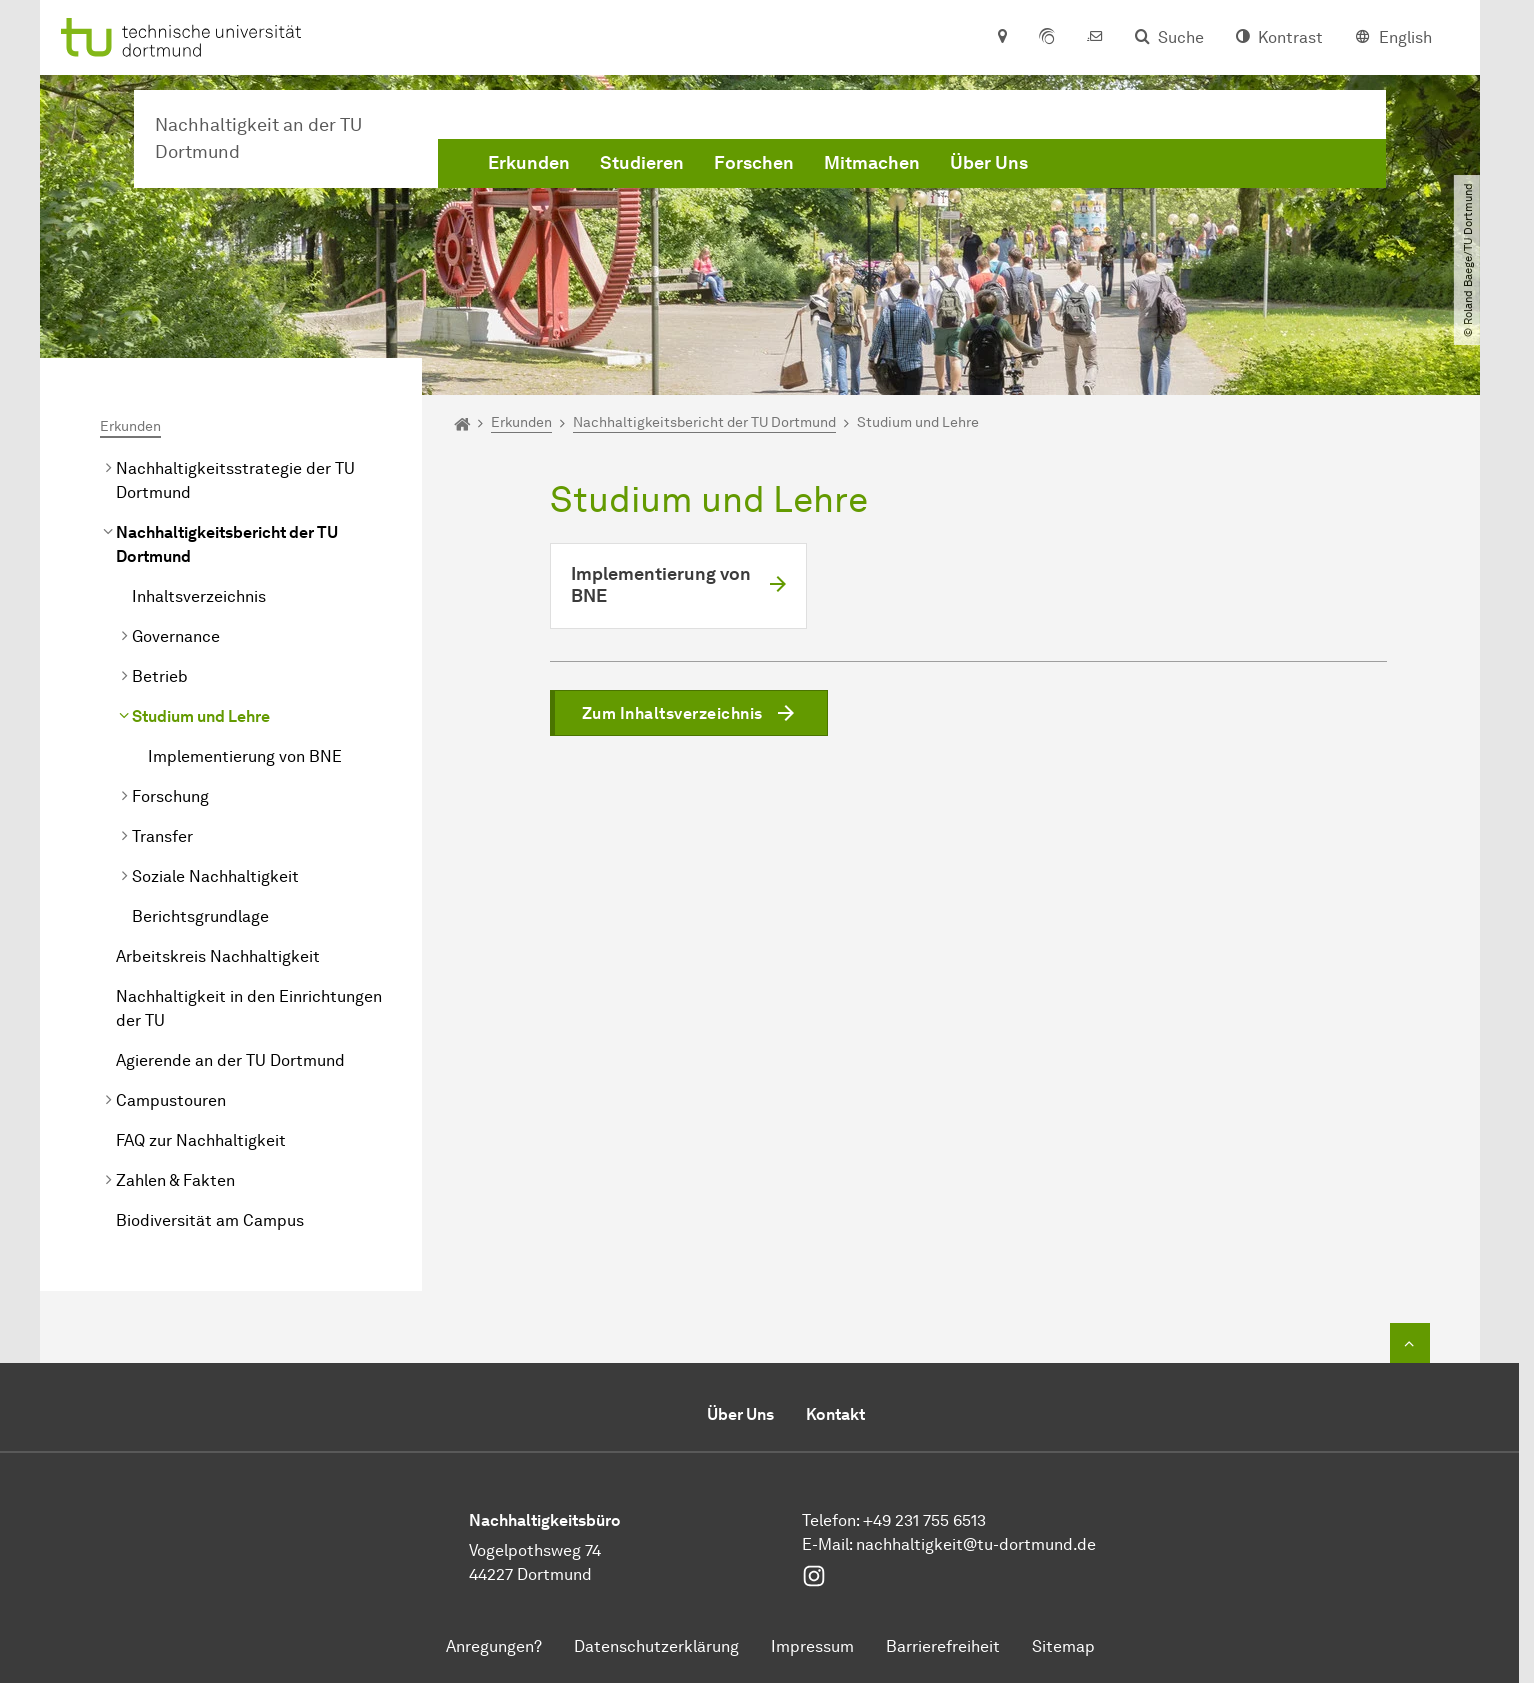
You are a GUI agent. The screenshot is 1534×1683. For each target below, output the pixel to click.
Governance (176, 636)
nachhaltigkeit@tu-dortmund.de (976, 1544)
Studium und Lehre (201, 716)
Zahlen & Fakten (175, 1180)
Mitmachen (872, 163)
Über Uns (989, 163)
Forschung (170, 796)
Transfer (162, 836)
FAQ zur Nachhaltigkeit (201, 1140)
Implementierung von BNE (245, 756)
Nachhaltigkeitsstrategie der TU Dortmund (235, 480)
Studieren (642, 163)
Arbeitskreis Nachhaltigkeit (218, 956)
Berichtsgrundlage (200, 916)
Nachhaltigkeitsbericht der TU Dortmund (227, 544)
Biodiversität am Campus (210, 1220)
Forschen (754, 163)
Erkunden (529, 163)
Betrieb (160, 676)
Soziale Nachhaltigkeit (215, 876)
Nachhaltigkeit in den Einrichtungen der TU (249, 1008)
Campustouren (171, 1100)
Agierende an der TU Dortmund (230, 1060)
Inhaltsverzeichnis (199, 596)
